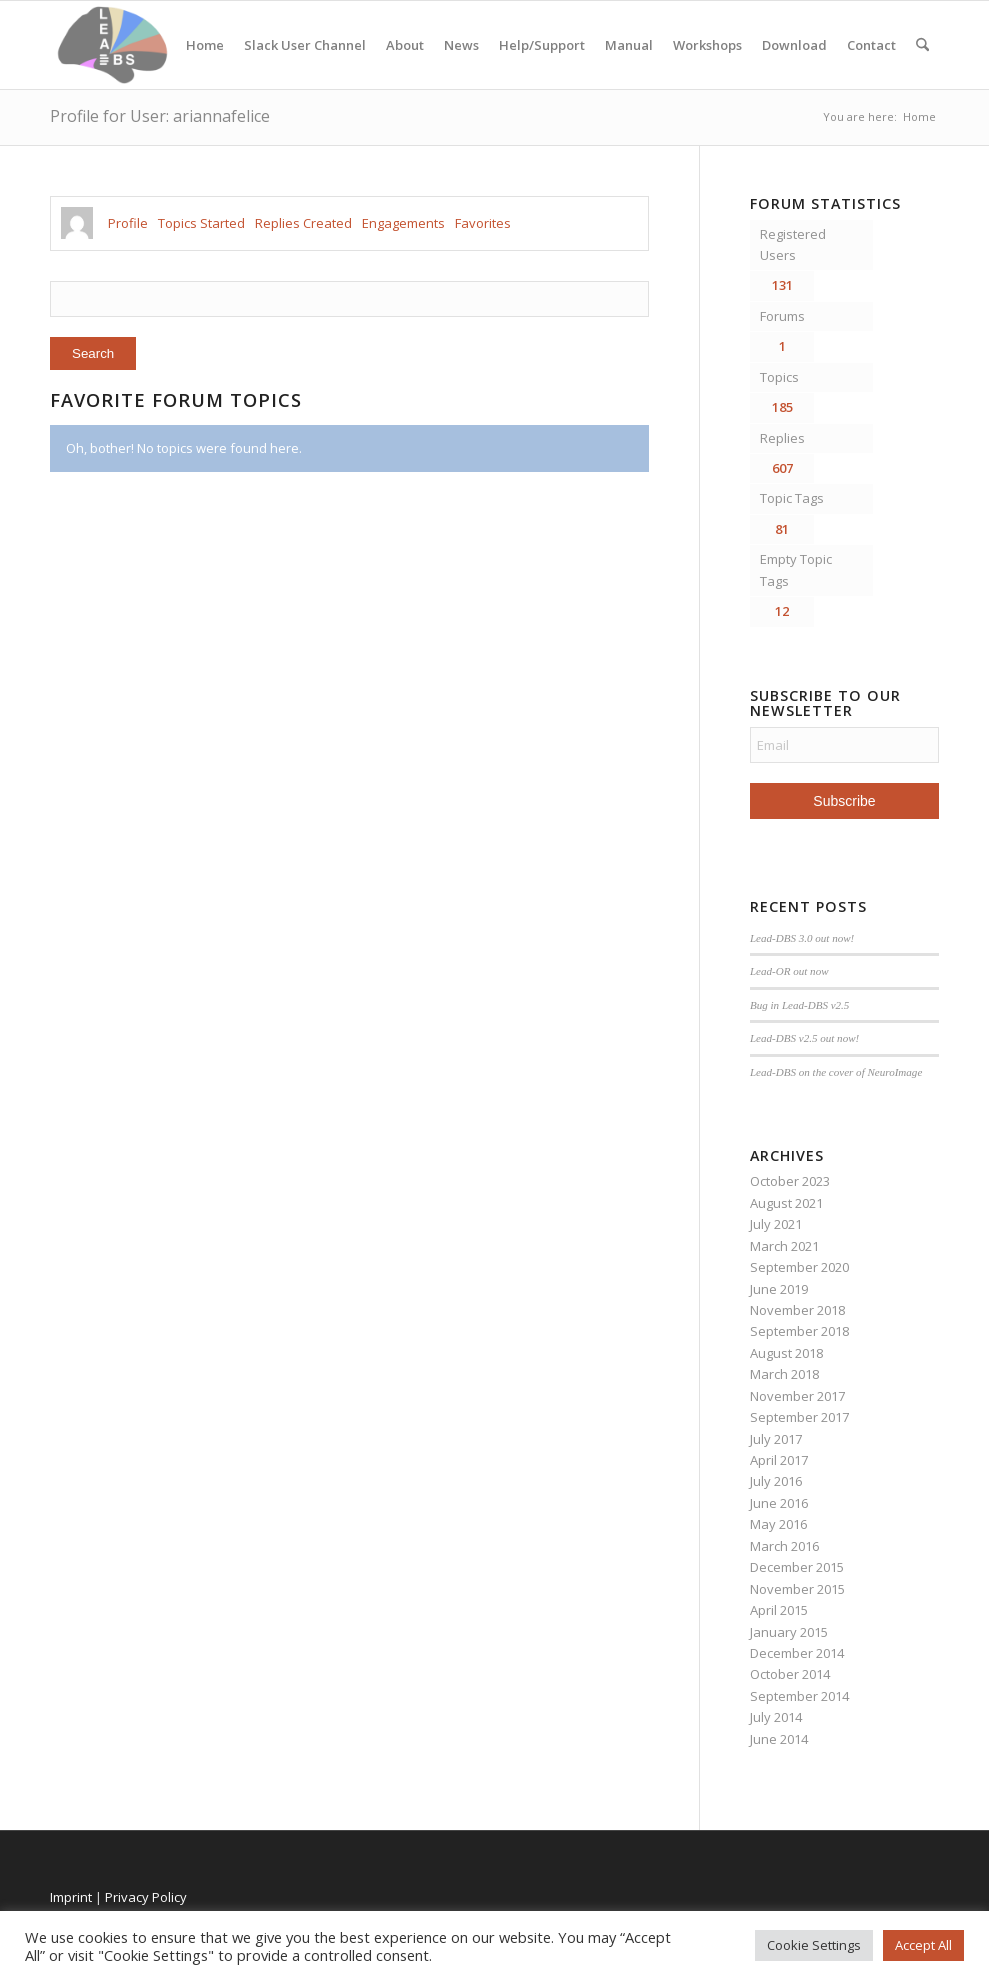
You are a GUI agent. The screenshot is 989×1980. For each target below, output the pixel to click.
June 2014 (779, 1739)
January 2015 (789, 1632)
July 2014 (776, 1717)
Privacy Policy (146, 1897)
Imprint (71, 1897)
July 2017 (776, 1439)
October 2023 (790, 1181)
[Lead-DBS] (112, 45)
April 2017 (779, 1460)
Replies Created (303, 223)
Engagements (403, 223)
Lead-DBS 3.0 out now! (802, 938)
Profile (128, 223)
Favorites (483, 223)
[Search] (922, 45)
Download (794, 45)
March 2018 (784, 1374)
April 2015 (779, 1610)
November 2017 (797, 1396)
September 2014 (799, 1696)
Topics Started (201, 223)
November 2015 (797, 1589)
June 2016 (779, 1503)
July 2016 (776, 1481)
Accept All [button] (923, 1945)
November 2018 (797, 1310)
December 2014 (797, 1653)
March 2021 (784, 1246)
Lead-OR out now (789, 971)
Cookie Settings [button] (814, 1945)
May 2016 (778, 1524)
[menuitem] (922, 45)
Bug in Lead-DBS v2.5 (799, 1005)
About (405, 45)
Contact (871, 45)
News (461, 45)
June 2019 (779, 1289)
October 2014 (790, 1674)
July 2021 (776, 1224)
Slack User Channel (305, 45)
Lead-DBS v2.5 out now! (804, 1038)
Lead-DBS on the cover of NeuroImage (836, 1072)
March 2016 (784, 1546)
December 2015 (797, 1567)
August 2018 (786, 1353)
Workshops (707, 45)
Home (205, 45)
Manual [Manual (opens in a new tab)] (629, 45)
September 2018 (799, 1331)
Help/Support (542, 45)
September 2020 (799, 1267)
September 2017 (799, 1417)
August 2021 (786, 1203)
